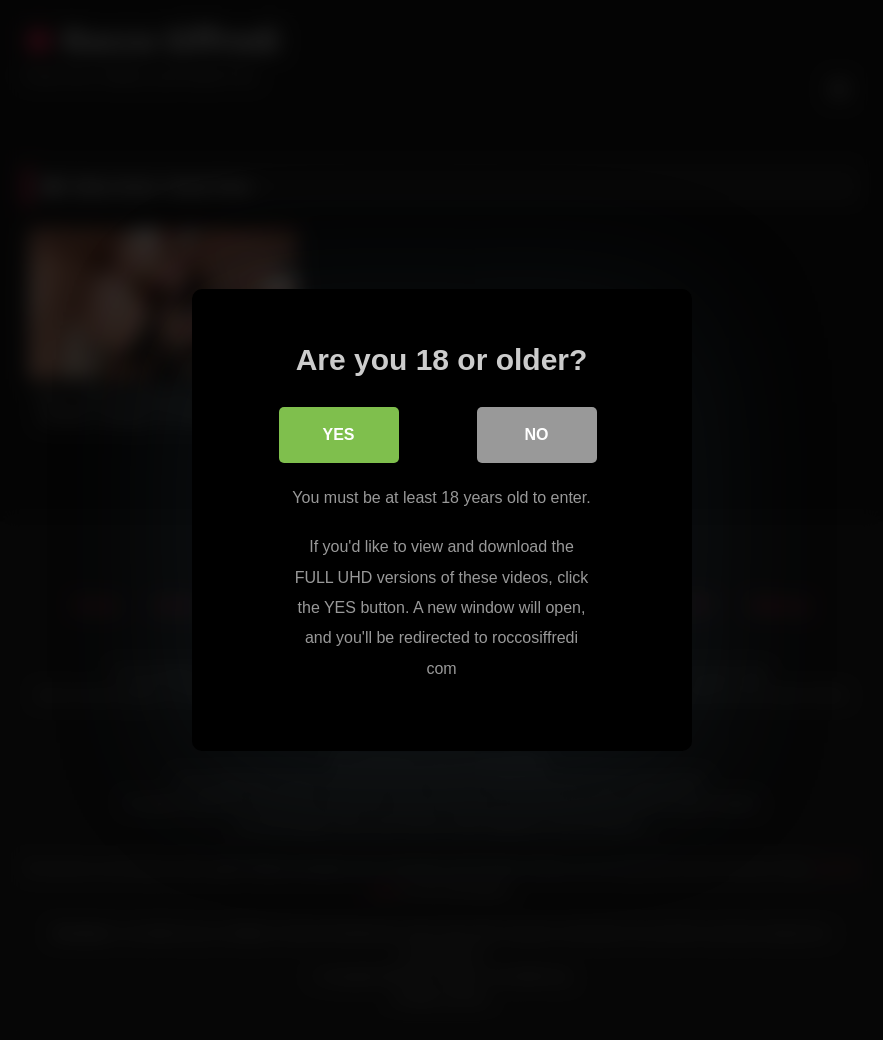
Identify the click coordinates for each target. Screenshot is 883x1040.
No (537, 434)
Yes (338, 434)
